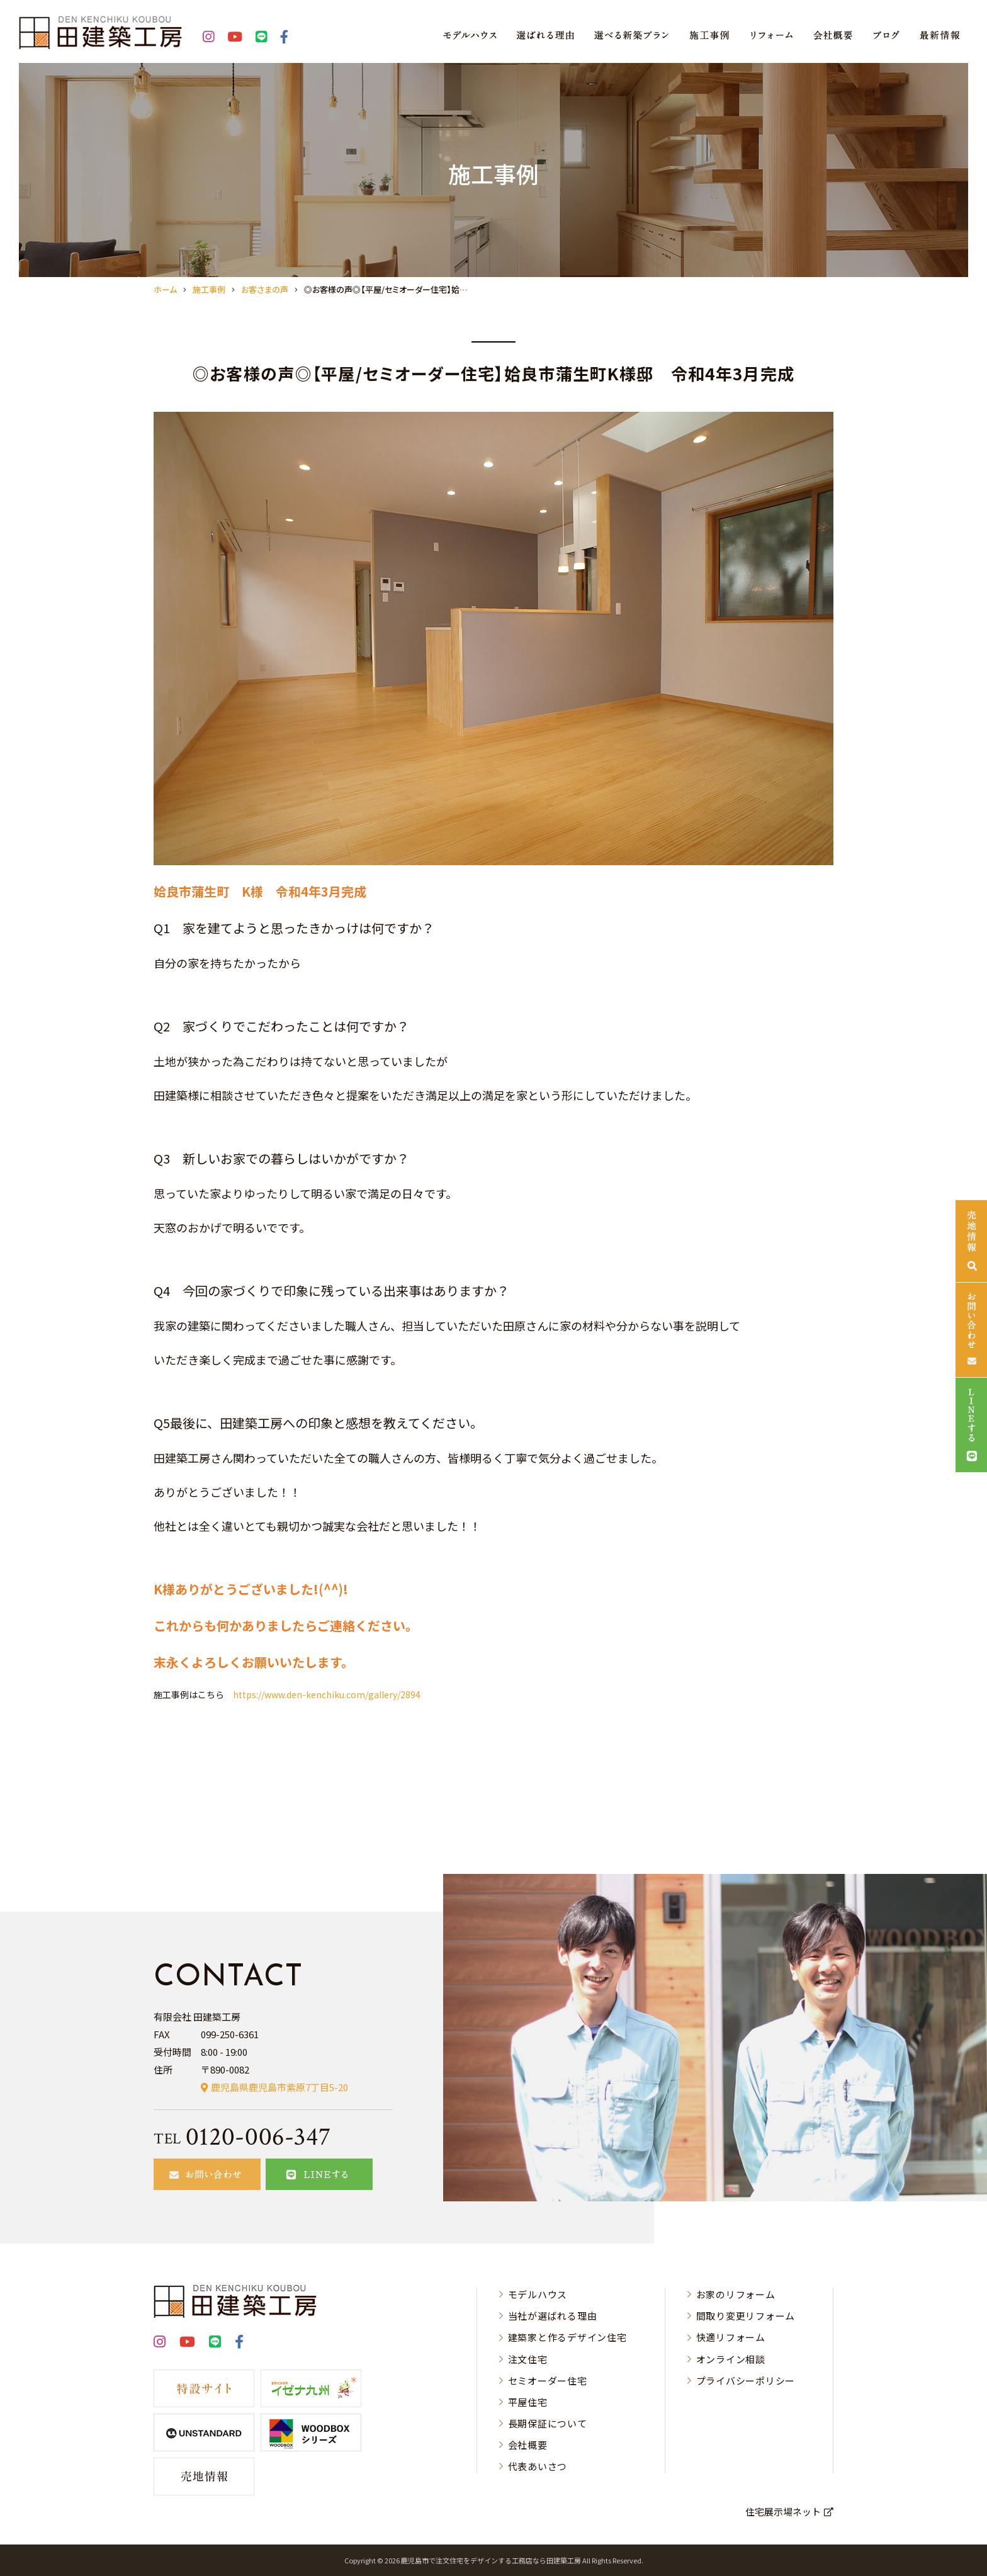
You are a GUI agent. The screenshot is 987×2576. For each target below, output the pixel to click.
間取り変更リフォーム (746, 2315)
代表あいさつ (538, 2466)
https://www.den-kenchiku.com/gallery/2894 (326, 1694)
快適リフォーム (730, 2337)
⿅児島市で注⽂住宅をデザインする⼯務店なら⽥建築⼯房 (491, 2560)
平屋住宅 (528, 2402)
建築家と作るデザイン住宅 (567, 2337)
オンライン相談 (730, 2359)
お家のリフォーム (736, 2294)
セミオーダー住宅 (547, 2380)
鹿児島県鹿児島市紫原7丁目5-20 (279, 2087)
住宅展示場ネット (783, 2511)
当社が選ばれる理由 (552, 2315)
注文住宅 (528, 2359)
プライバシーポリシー (746, 2380)
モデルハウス (538, 2294)
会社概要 (528, 2444)
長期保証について (547, 2423)
